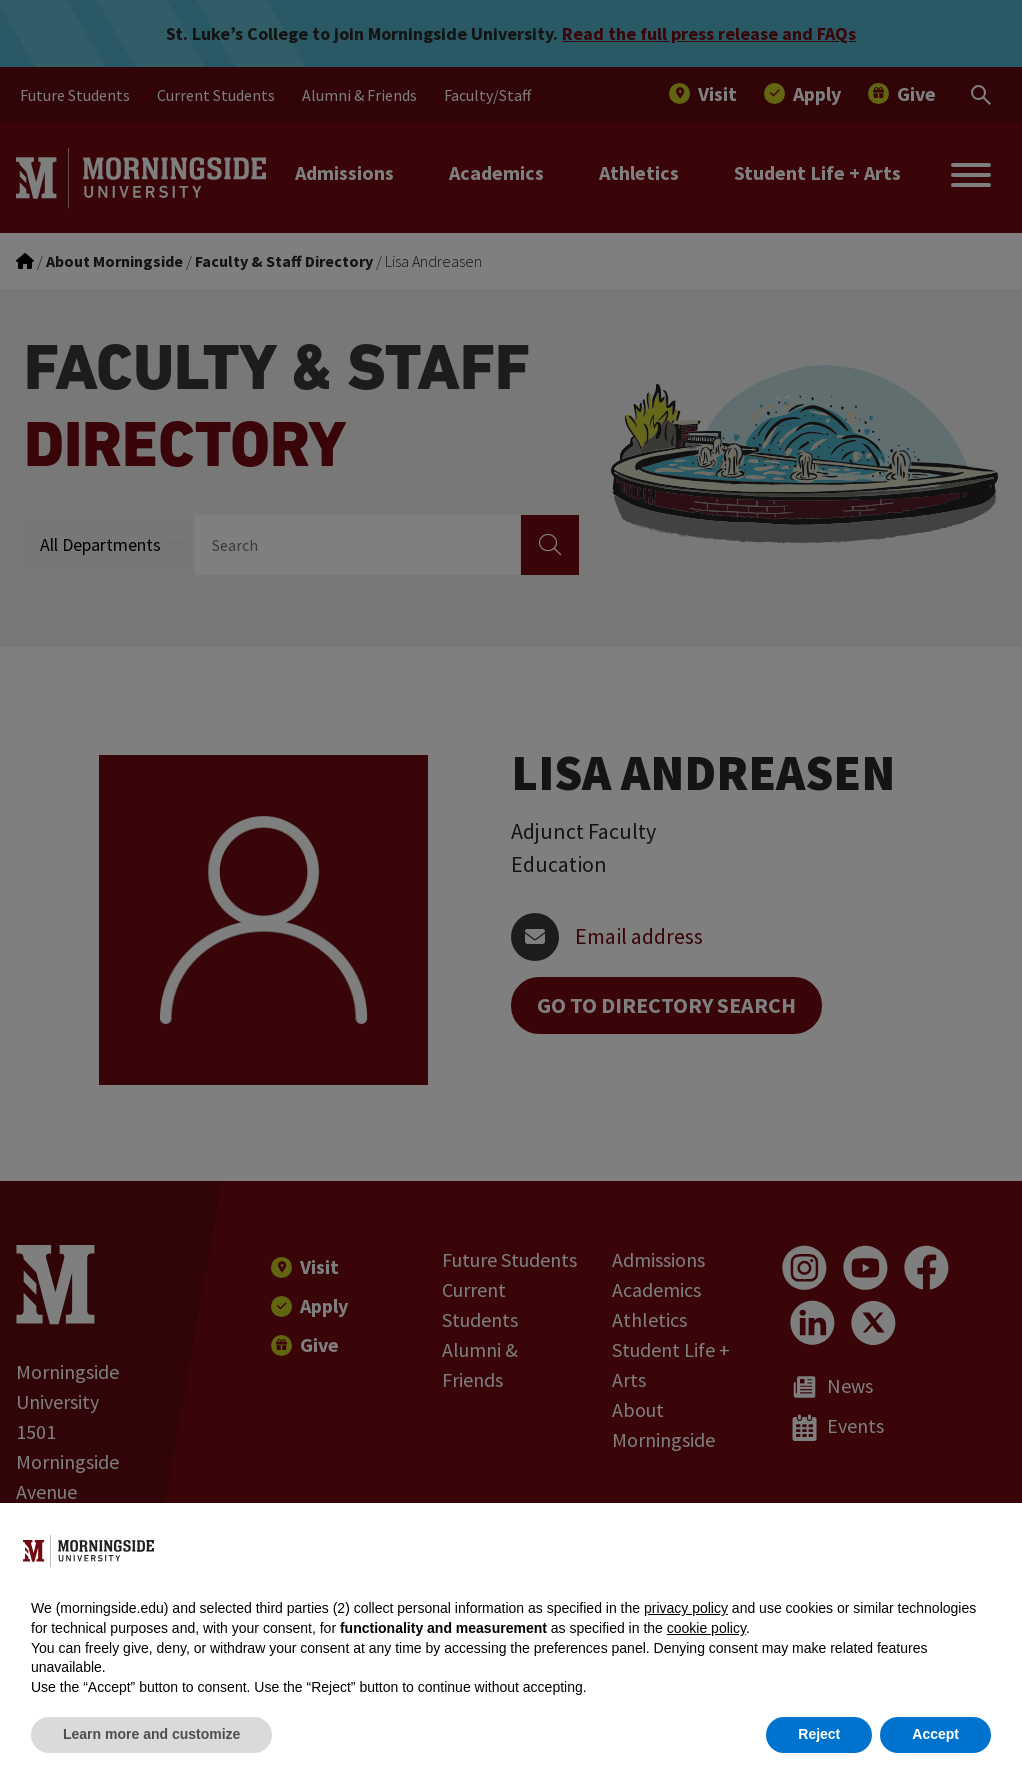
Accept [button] (935, 1734)
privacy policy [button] (686, 1608)
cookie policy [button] (706, 1628)
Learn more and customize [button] (151, 1734)
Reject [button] (819, 1734)
